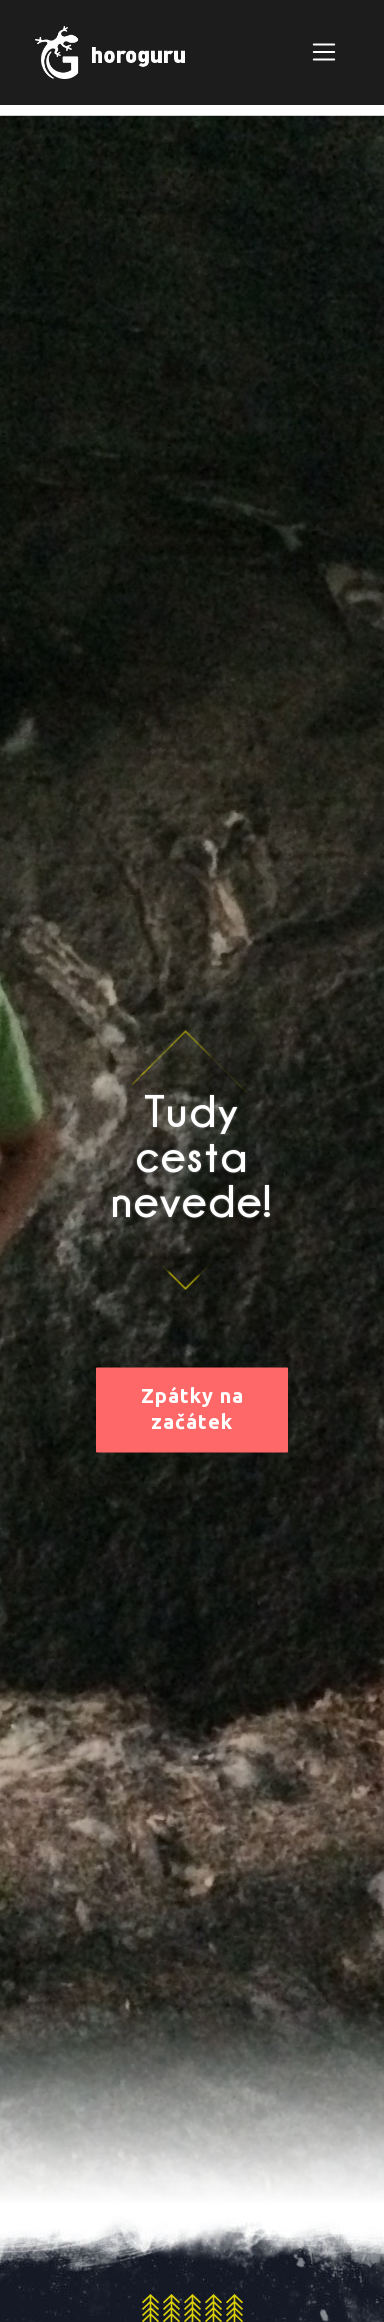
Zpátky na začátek (192, 1409)
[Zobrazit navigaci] (323, 52)
